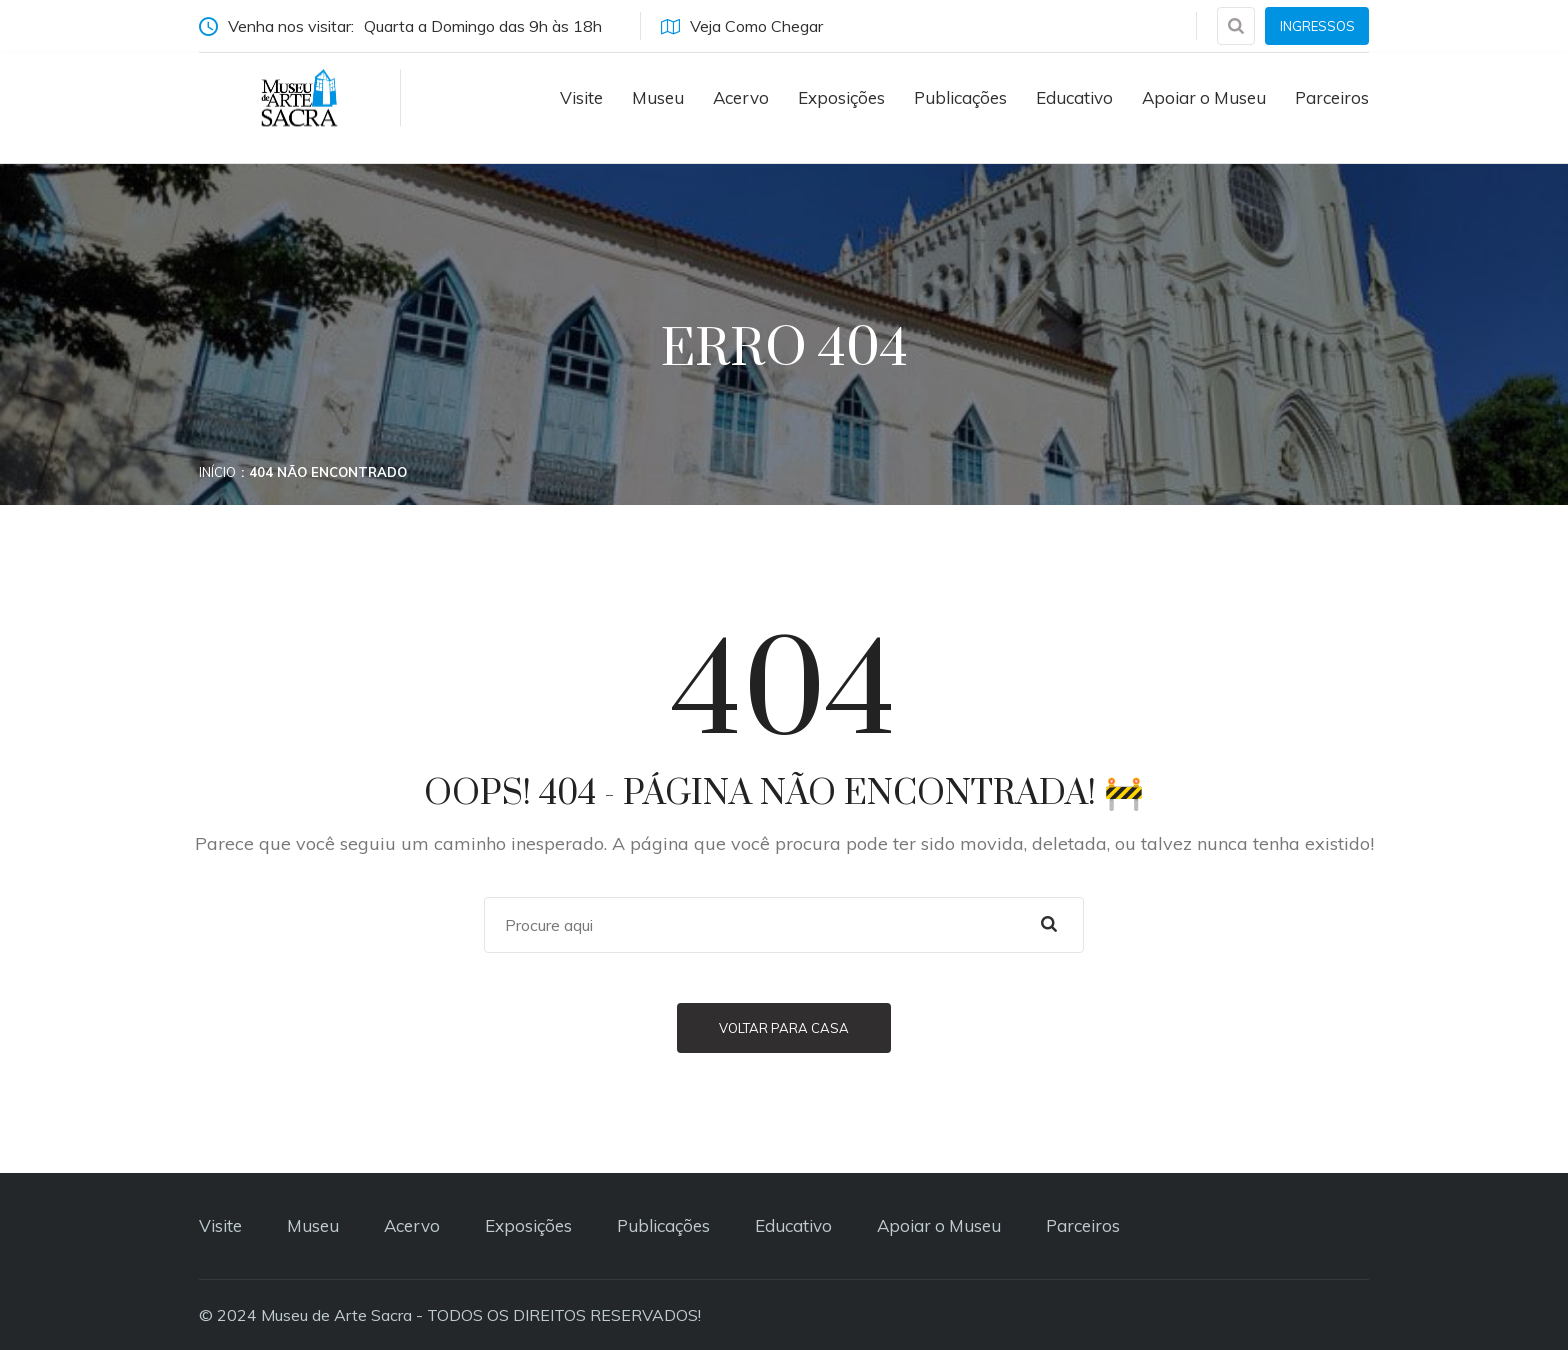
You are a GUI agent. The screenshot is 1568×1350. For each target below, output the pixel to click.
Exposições (841, 97)
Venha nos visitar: (409, 26)
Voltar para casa (784, 1028)
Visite (581, 97)
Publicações (960, 97)
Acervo (741, 97)
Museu (658, 97)
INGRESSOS (1317, 26)
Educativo (1074, 97)
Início (217, 472)
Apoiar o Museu (1204, 97)
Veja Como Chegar (742, 26)
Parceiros (1332, 97)
